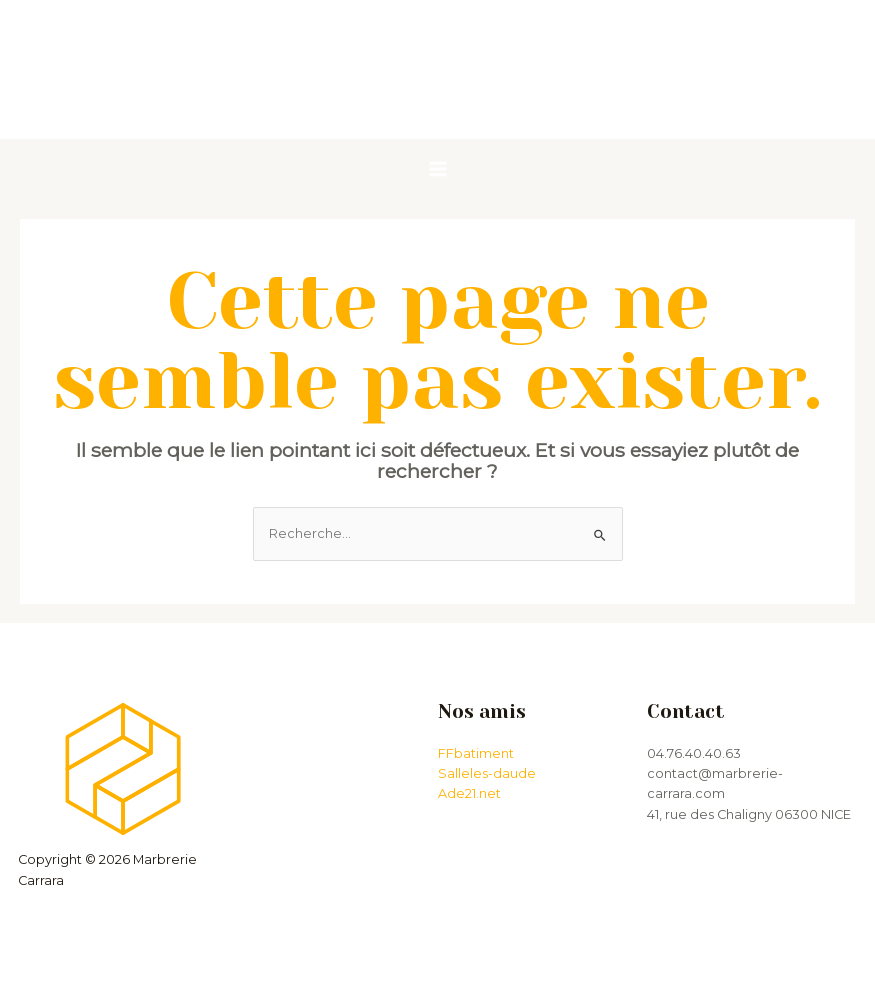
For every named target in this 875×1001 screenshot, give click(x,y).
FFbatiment (476, 753)
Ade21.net (469, 793)
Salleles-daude (487, 773)
